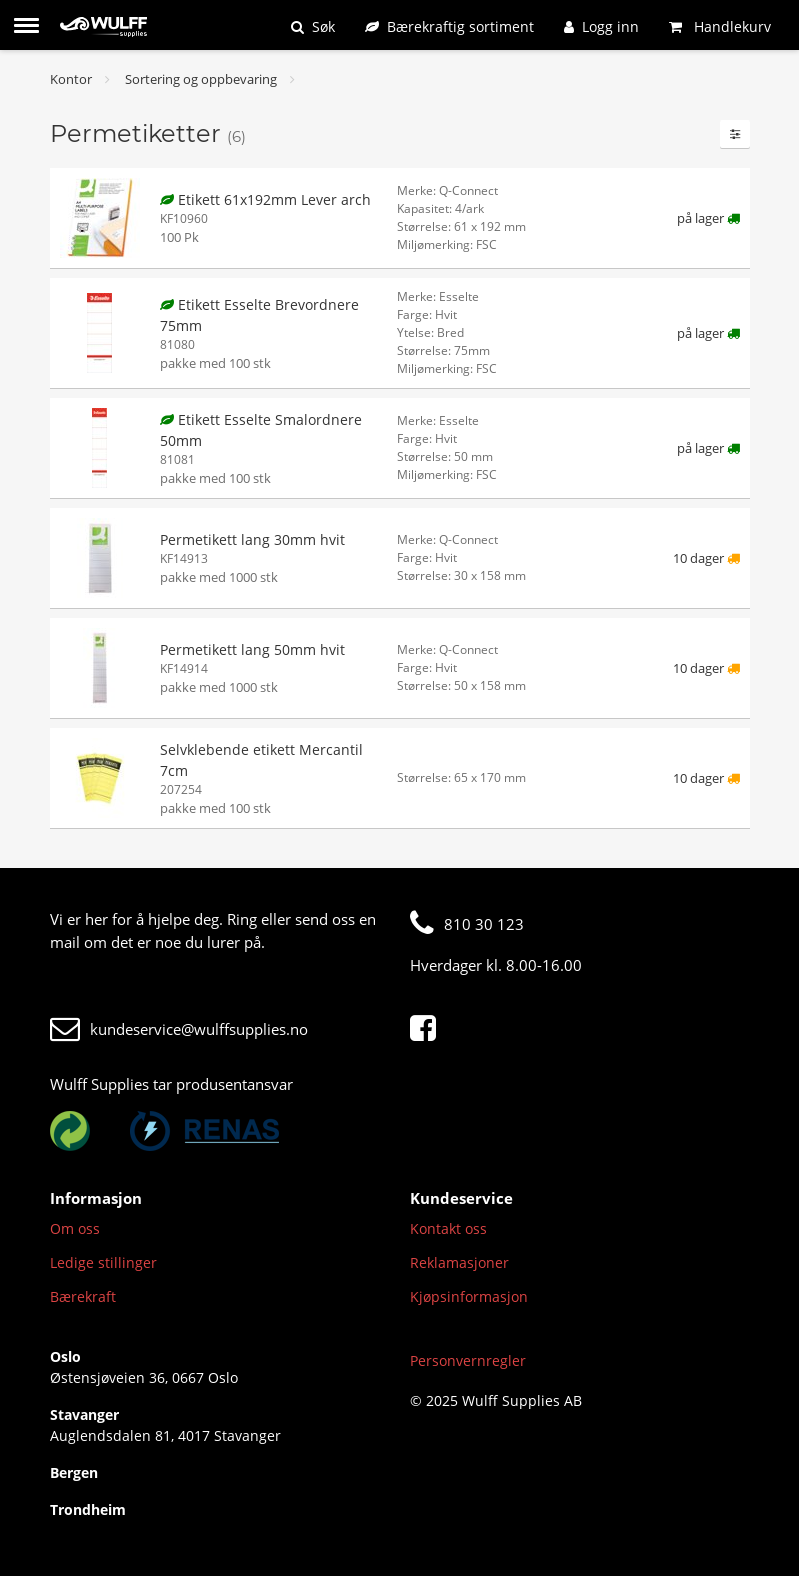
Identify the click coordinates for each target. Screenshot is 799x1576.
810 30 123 (467, 924)
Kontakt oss (448, 1228)
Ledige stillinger (103, 1262)
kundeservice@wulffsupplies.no (179, 1029)
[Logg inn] (601, 26)
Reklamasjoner (459, 1262)
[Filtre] (735, 134)
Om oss (75, 1228)
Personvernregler (468, 1360)
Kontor (71, 79)
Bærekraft (83, 1296)
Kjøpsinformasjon (469, 1296)
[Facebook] (428, 1029)
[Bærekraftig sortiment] (449, 26)
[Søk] (313, 26)
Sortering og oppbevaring (201, 79)
